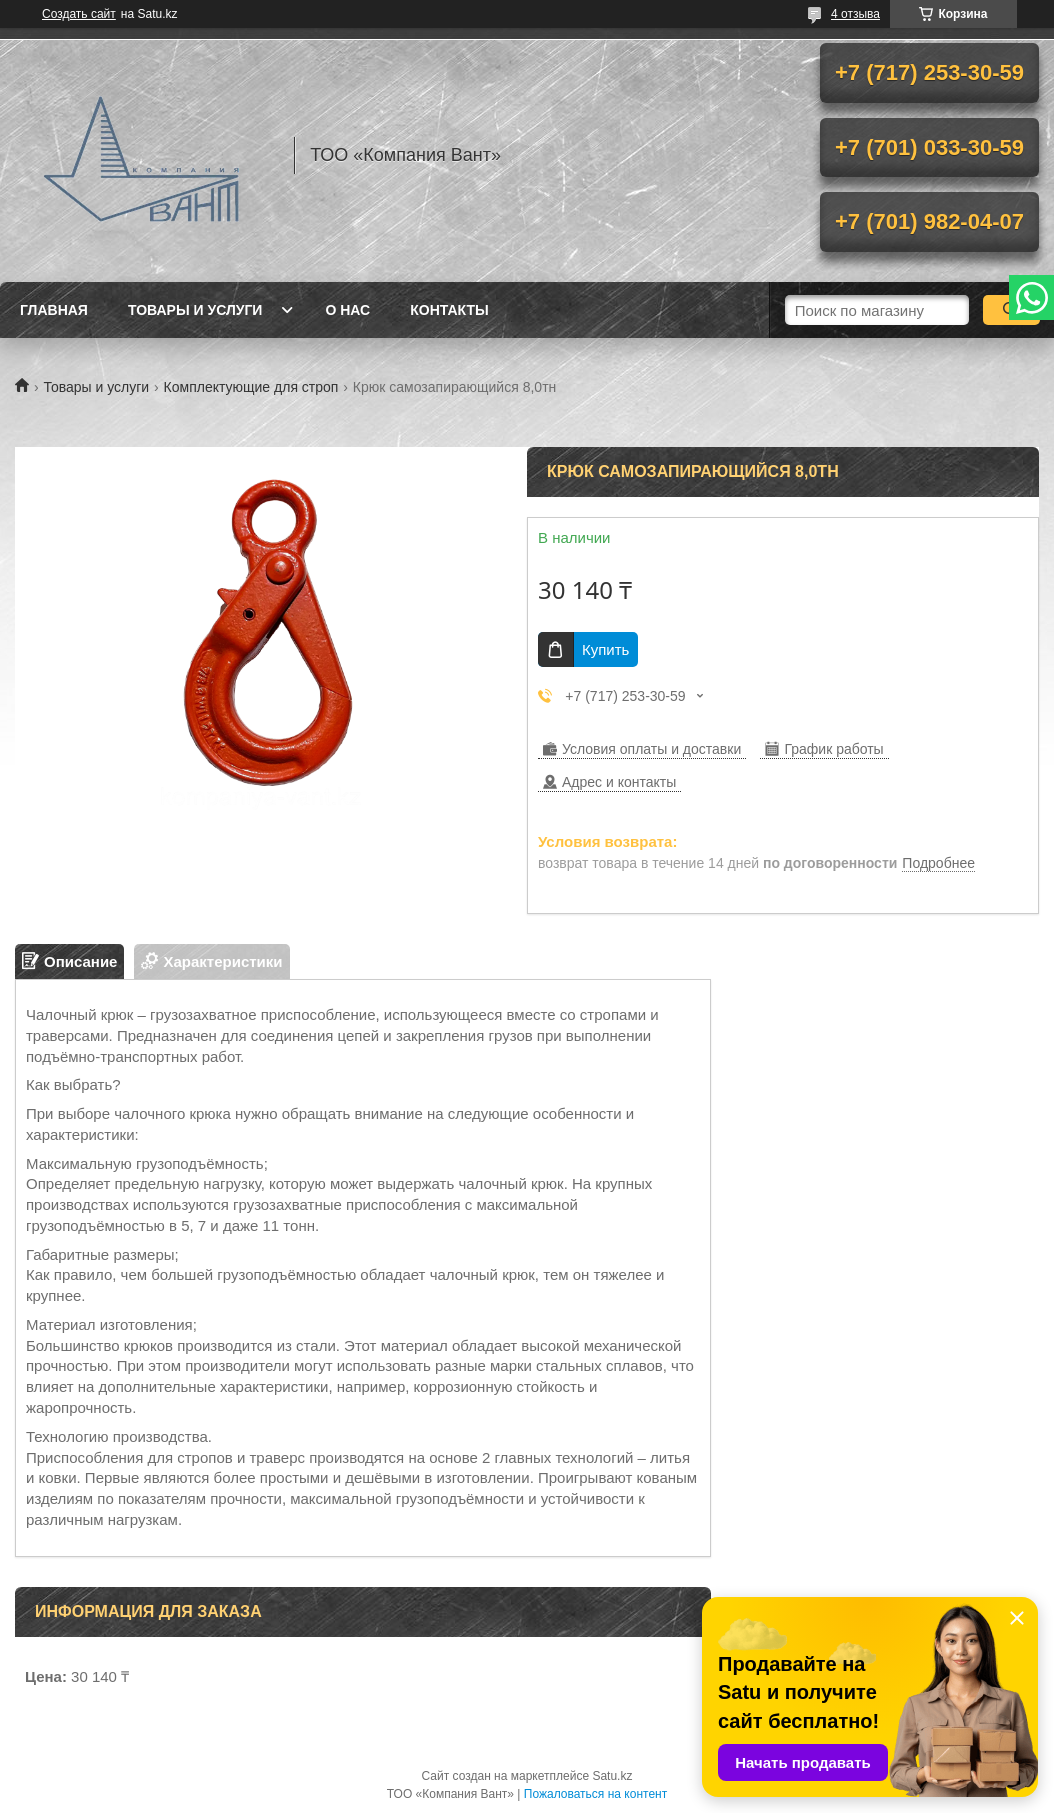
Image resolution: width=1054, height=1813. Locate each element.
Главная (54, 310)
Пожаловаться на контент (595, 1794)
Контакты (449, 310)
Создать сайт (79, 14)
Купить (605, 649)
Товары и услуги (195, 310)
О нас (347, 310)
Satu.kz (612, 1776)
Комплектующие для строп (251, 387)
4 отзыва (855, 14)
